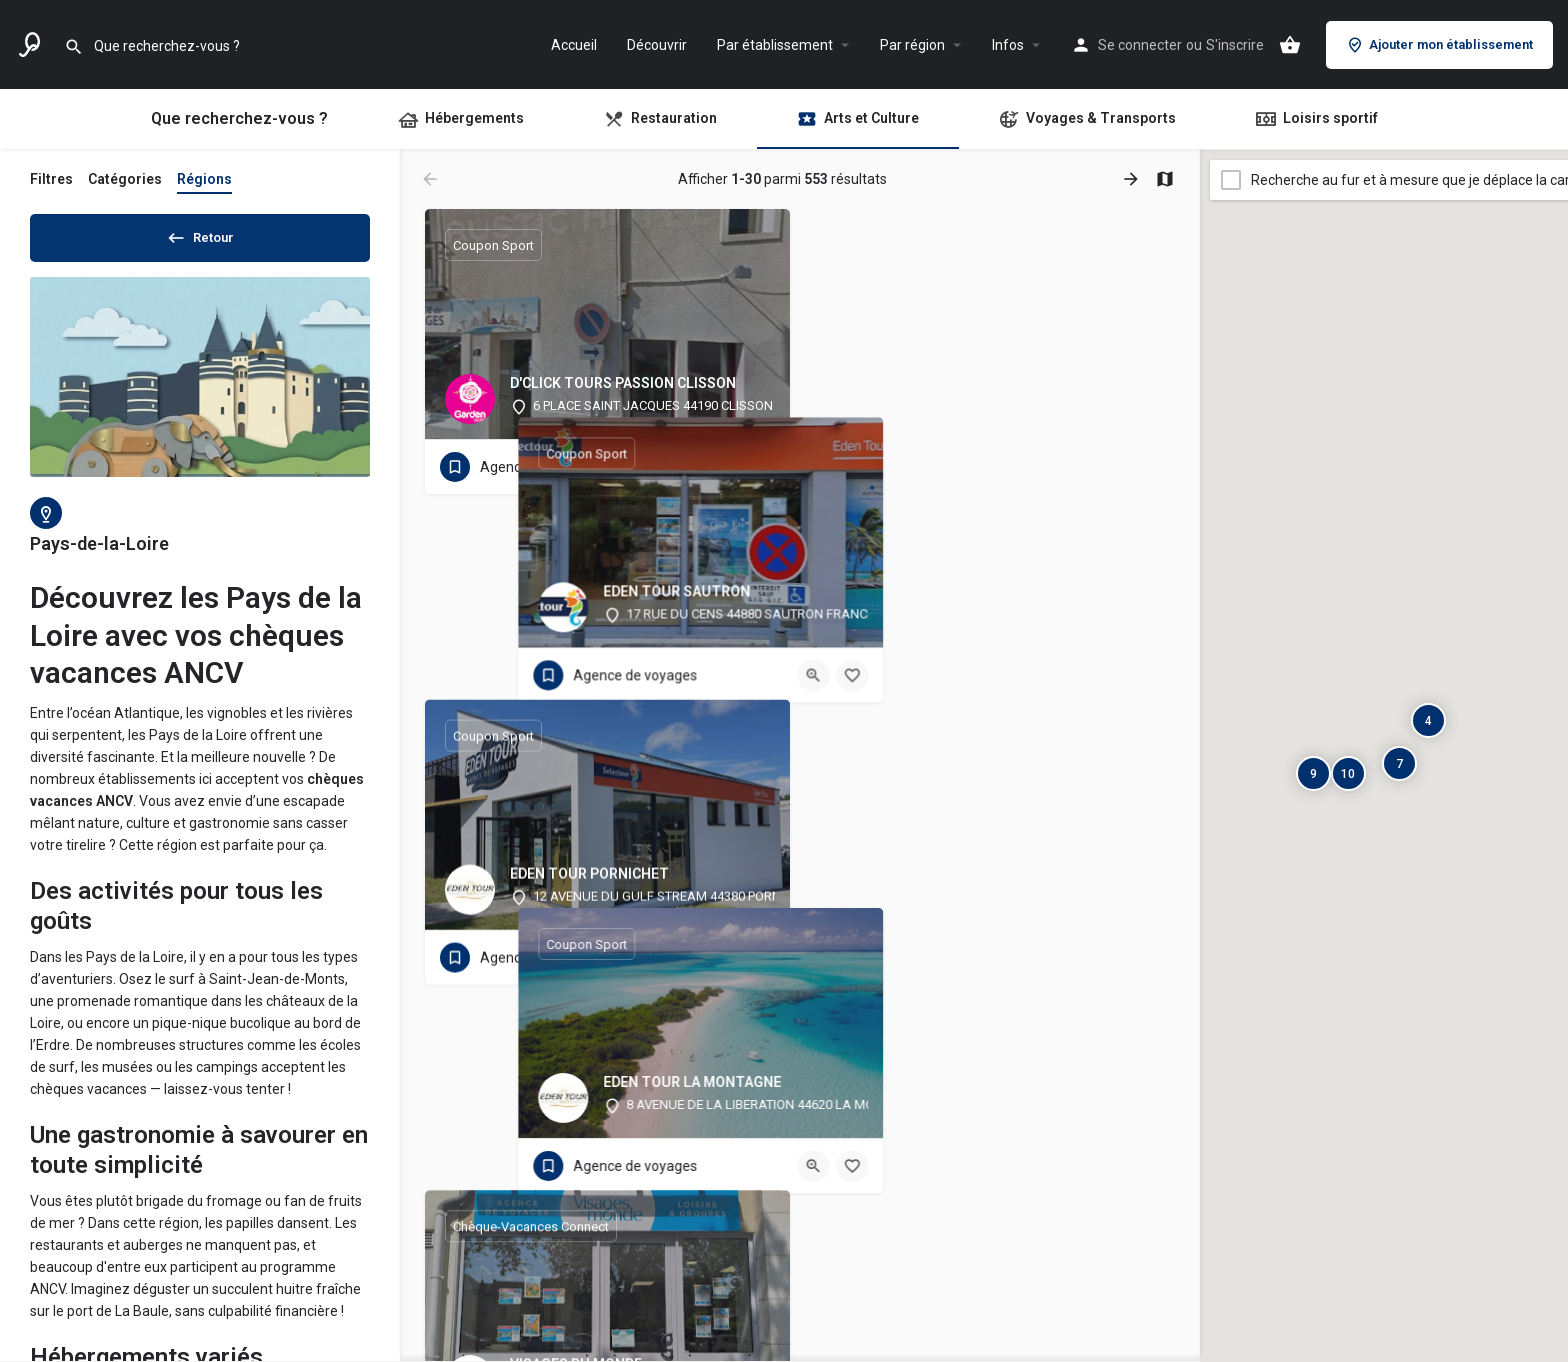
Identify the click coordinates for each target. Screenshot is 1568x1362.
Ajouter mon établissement (1439, 45)
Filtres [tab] (51, 179)
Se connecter (1140, 45)
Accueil (574, 45)
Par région (912, 45)
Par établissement (775, 45)
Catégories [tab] (125, 179)
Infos (1008, 45)
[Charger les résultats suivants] (1133, 179)
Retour (200, 234)
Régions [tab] (204, 179)
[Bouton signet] (759, 467)
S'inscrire (1235, 45)
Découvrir (657, 45)
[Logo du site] (32, 43)
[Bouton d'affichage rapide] (720, 467)
